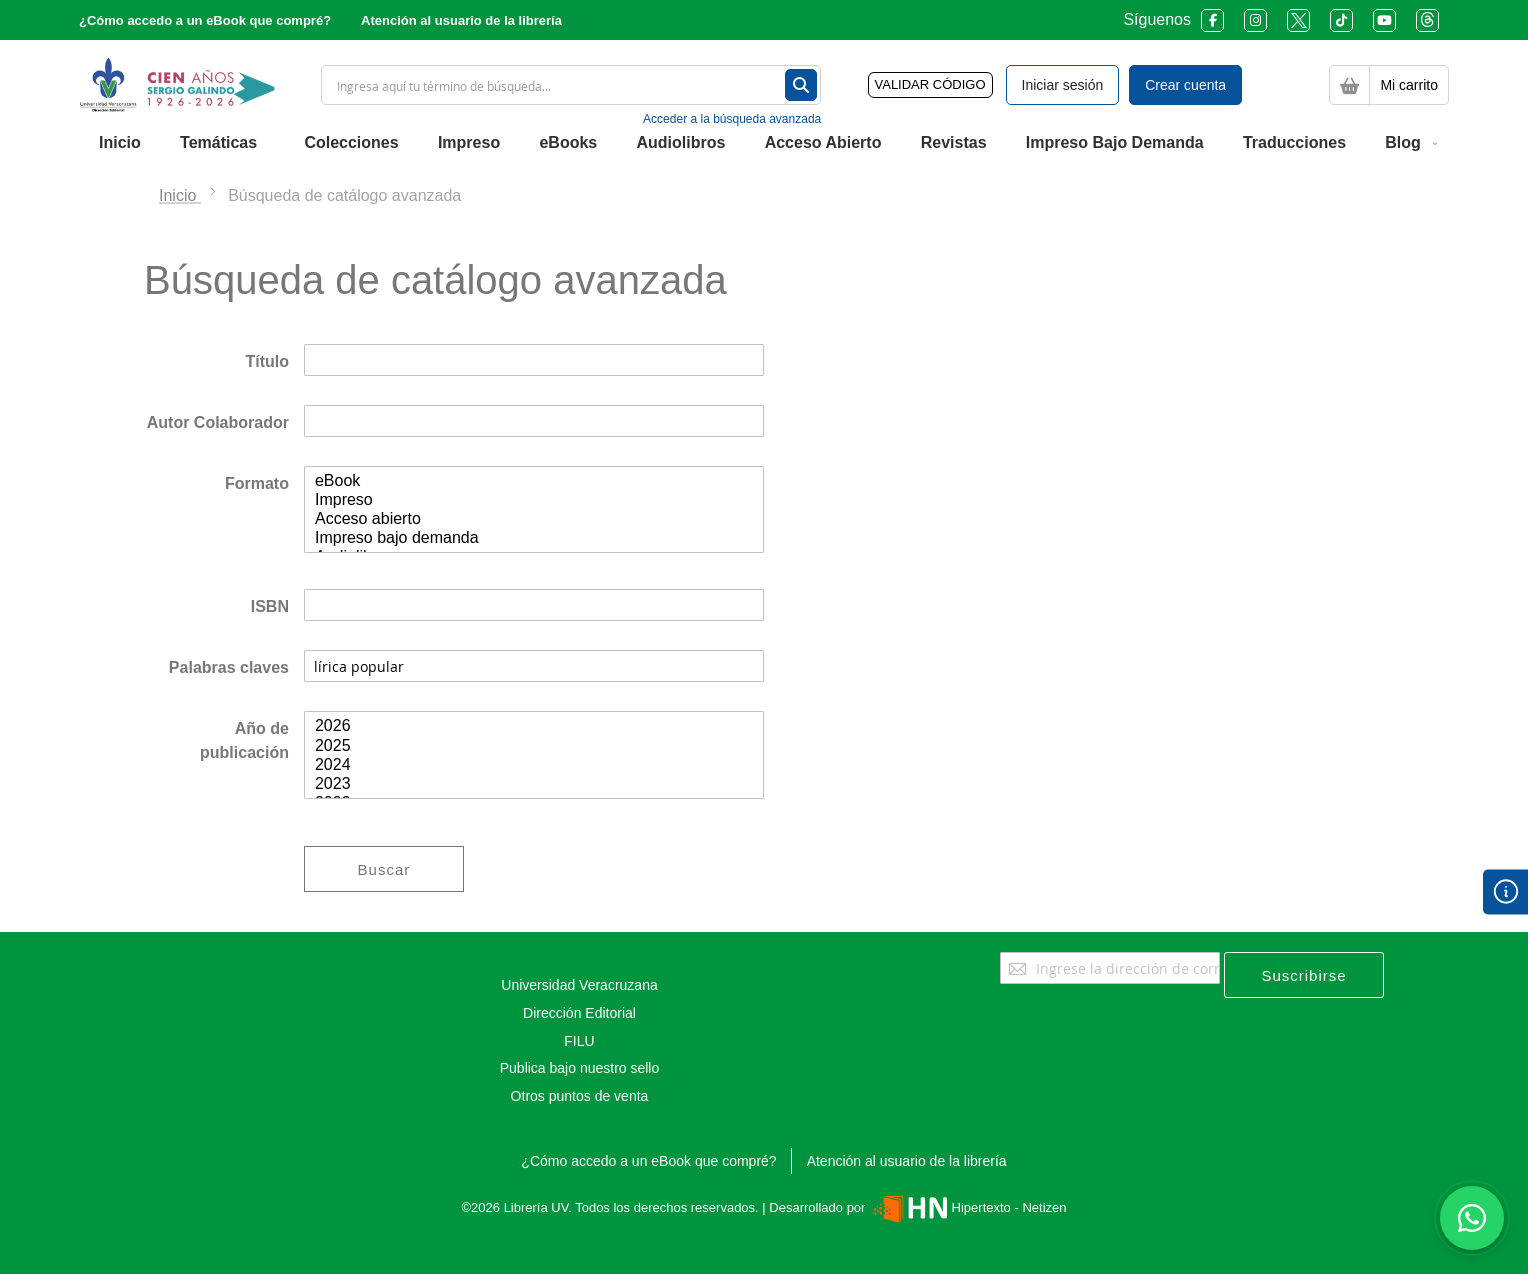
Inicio (180, 195)
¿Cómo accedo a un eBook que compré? (205, 20)
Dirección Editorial (579, 1013)
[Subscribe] (1304, 975)
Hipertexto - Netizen (967, 1207)
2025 (534, 746)
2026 (534, 726)
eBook (534, 481)
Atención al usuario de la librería (461, 20)
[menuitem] (120, 143)
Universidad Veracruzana (579, 985)
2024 (534, 765)
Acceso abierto (534, 519)
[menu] (764, 143)
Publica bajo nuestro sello (580, 1068)
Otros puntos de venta (580, 1096)
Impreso (534, 500)
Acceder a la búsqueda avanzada (732, 119)
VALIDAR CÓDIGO (930, 84)
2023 (534, 784)
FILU (579, 1041)
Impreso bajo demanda (534, 538)
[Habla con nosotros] (1472, 1218)
